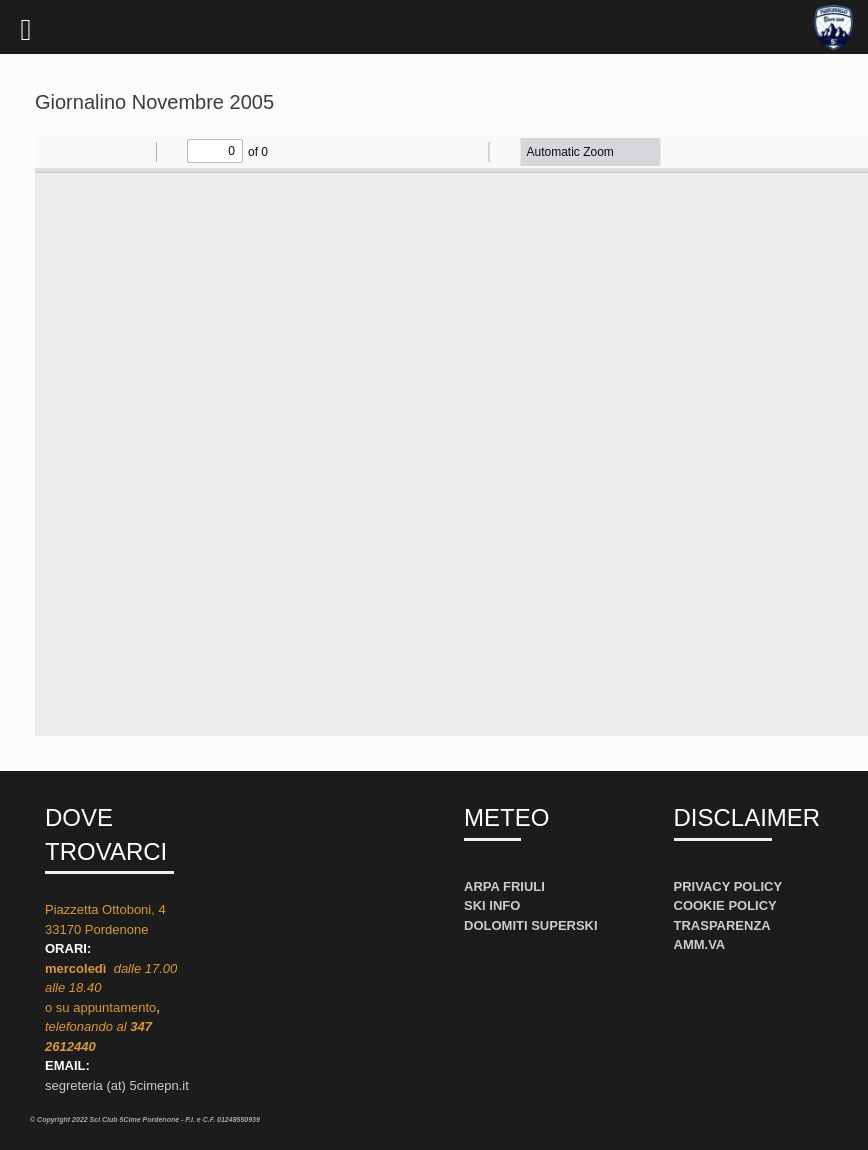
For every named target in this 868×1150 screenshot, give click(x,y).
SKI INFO (492, 905)
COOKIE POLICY (725, 905)
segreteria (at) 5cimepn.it (117, 1085)
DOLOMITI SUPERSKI (531, 925)
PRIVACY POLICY (728, 886)
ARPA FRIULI (504, 886)
